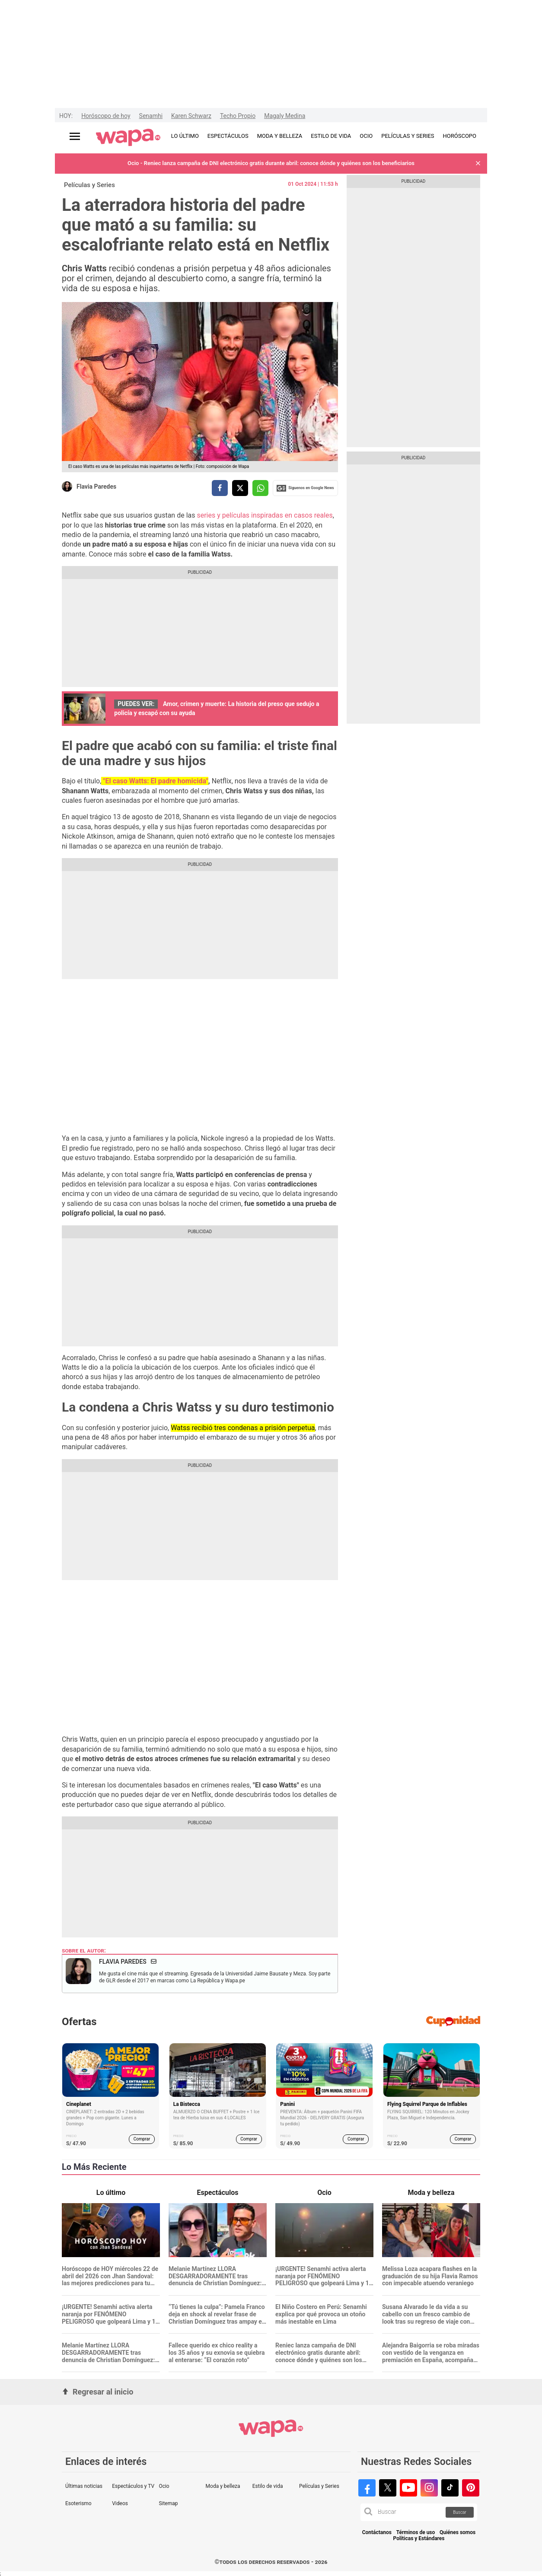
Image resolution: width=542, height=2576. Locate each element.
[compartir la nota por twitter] (240, 488)
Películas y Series (89, 185)
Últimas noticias (83, 2486)
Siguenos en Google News (305, 488)
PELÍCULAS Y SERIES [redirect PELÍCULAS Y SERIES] (407, 136)
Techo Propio (237, 115)
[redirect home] (128, 138)
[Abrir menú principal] (75, 136)
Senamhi (151, 115)
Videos (120, 2503)
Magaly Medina (284, 115)
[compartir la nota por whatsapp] (260, 488)
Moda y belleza (223, 2486)
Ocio (164, 2486)
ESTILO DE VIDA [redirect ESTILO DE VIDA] (331, 136)
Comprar (142, 2139)
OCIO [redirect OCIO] (366, 136)
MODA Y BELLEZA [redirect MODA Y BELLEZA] (280, 136)
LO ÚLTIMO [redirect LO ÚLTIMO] (185, 136)
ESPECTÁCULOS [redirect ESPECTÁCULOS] (228, 136)
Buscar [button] (459, 2512)
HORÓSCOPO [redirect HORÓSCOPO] (459, 136)
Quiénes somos (457, 2532)
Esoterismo (78, 2503)
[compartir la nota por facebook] (220, 488)
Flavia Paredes (96, 486)
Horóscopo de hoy (105, 115)
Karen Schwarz (191, 115)
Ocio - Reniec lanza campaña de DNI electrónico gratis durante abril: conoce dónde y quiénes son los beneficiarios (271, 163)
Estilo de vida (267, 2486)
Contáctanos (377, 2532)
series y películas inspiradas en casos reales (263, 515)
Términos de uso (415, 2532)
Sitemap (168, 2503)
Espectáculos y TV (133, 2486)
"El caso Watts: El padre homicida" (155, 781)
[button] (478, 163)
